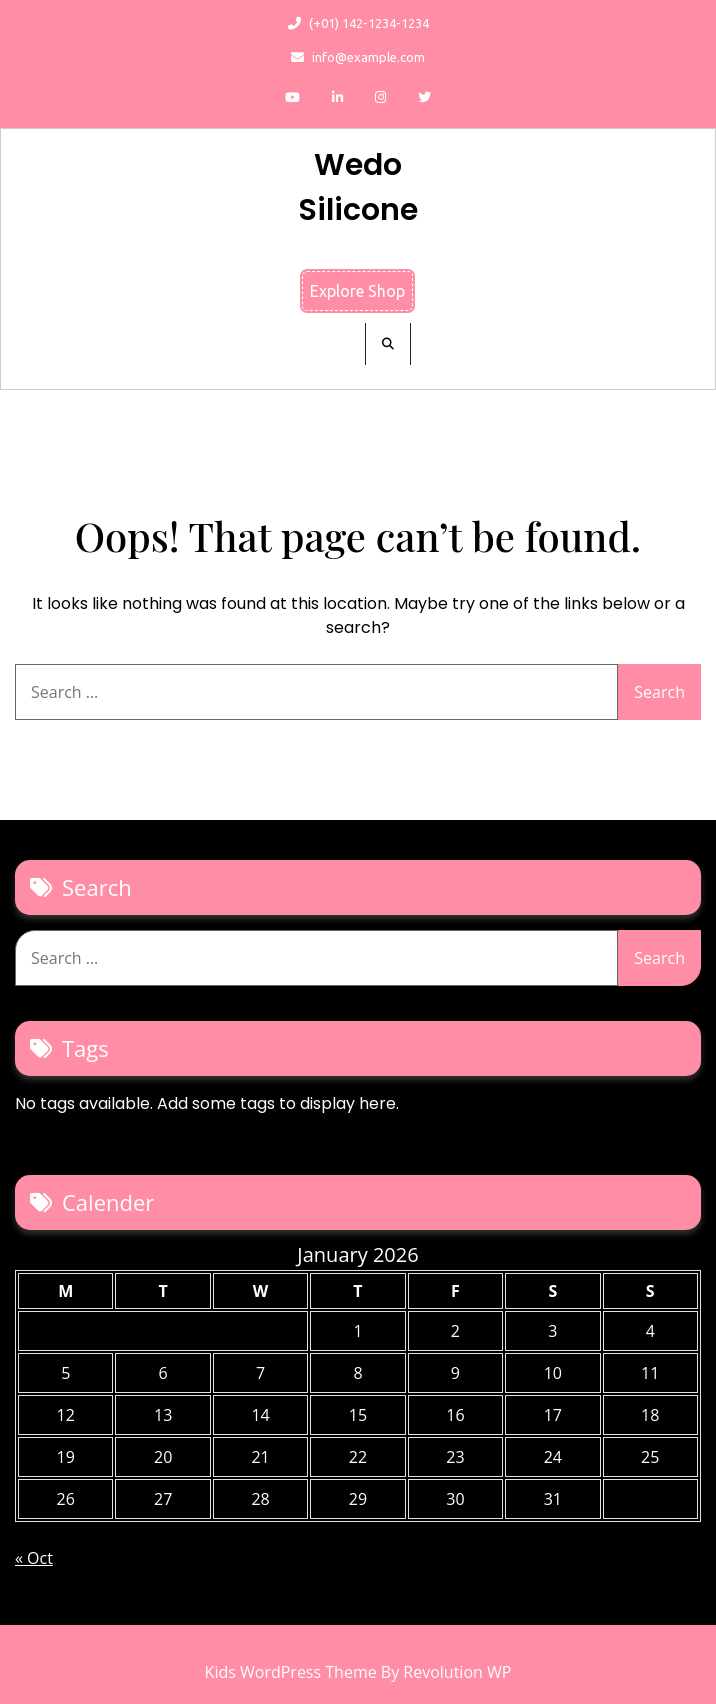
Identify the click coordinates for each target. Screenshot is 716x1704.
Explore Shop (357, 291)
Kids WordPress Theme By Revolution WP (358, 1672)
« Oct (34, 1558)
